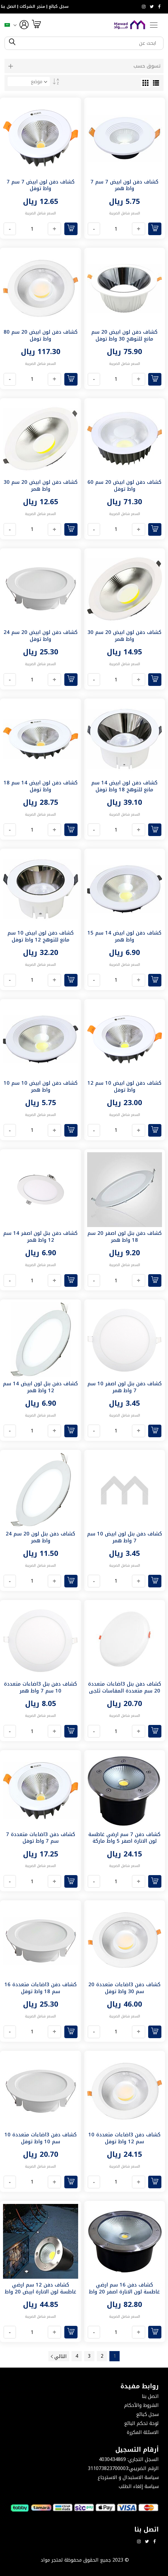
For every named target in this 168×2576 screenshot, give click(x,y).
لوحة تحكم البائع (141, 2423)
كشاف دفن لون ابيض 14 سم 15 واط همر (124, 936)
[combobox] (89, 43)
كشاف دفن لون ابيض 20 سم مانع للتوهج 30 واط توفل (124, 335)
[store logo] (129, 25)
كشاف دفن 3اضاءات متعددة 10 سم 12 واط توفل (124, 2138)
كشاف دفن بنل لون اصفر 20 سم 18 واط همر (124, 1237)
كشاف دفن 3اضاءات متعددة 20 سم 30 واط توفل (124, 1988)
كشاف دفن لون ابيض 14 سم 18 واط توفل (41, 786)
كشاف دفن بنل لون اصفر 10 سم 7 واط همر (124, 1387)
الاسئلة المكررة (143, 2432)
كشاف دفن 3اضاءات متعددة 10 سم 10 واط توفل (41, 2138)
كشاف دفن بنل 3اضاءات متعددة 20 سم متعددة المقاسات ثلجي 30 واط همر (124, 1690)
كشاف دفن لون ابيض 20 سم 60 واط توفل (124, 485)
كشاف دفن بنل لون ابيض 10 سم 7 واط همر (124, 1537)
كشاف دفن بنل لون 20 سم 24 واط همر (40, 1537)
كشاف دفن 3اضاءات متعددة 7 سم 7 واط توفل (40, 1838)
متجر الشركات (32, 7)
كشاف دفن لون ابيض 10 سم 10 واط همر (41, 1086)
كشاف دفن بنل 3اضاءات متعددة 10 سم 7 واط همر (40, 1687)
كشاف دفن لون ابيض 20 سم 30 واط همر (41, 485)
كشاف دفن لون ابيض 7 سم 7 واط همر (124, 185)
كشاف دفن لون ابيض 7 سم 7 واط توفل (41, 185)
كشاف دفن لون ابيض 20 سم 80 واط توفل (41, 335)
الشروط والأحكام (141, 2405)
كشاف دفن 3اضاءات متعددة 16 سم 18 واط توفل (41, 1988)
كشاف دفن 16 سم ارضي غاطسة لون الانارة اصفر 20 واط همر (124, 2291)
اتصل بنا (8, 7)
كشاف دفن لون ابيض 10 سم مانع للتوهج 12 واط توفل (41, 936)
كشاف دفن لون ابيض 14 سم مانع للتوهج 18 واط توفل (124, 786)
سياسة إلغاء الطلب (139, 2486)
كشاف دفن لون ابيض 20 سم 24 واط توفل (41, 636)
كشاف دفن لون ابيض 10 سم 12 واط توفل (124, 1086)
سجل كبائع (59, 7)
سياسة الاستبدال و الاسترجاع (128, 2477)
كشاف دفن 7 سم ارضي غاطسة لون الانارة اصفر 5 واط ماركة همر (124, 1841)
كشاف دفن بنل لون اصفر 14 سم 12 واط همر (40, 1237)
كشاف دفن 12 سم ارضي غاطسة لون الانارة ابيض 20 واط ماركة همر (40, 2291)
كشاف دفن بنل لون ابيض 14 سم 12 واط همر (40, 1387)
